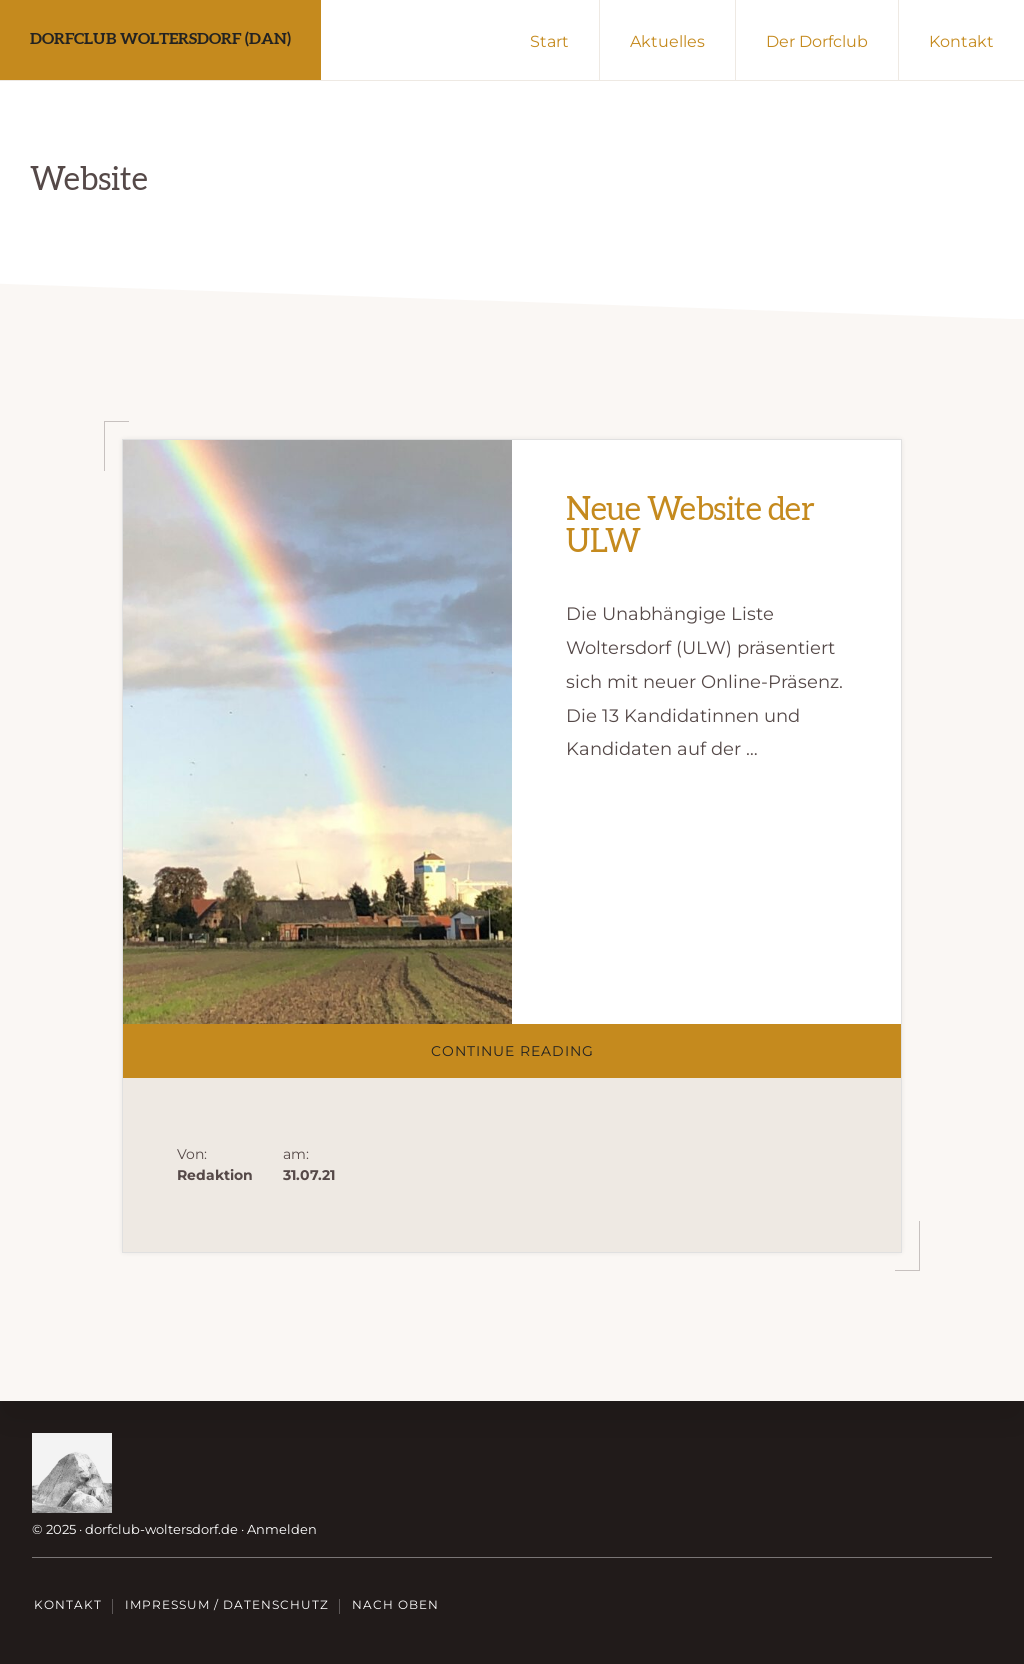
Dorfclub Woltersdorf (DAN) (160, 39)
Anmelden (282, 1529)
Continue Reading (548, 1059)
